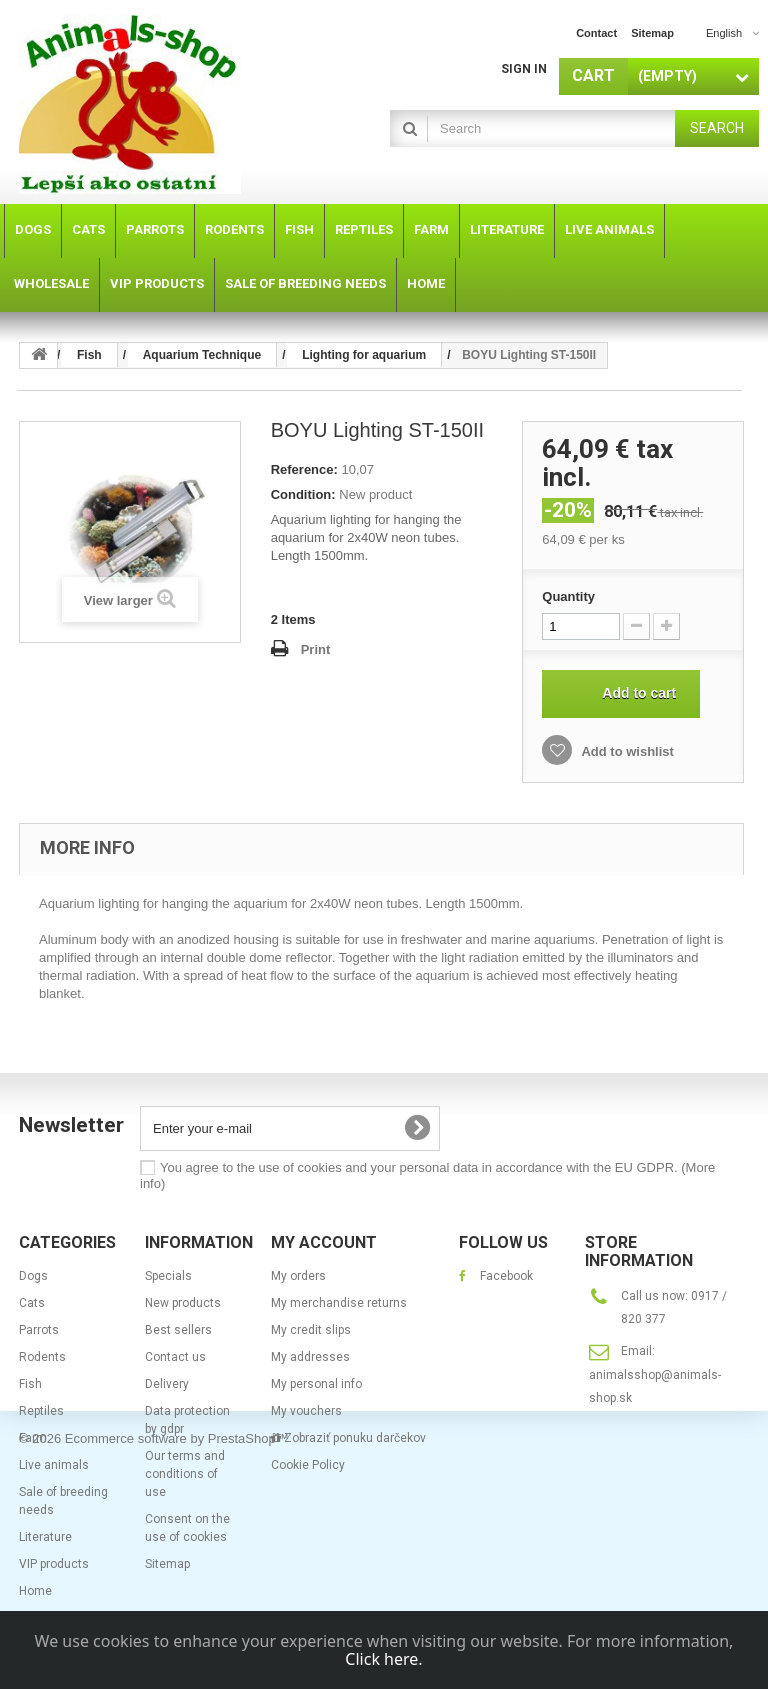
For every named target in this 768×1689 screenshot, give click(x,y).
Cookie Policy (308, 1465)
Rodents (42, 1357)
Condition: (303, 494)
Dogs (33, 1276)
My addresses (310, 1357)
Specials (168, 1276)
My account (324, 1242)
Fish (30, 1384)
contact (596, 33)
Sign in (524, 69)
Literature (45, 1537)
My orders (298, 1276)
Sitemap (167, 1564)
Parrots (39, 1330)
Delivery (167, 1384)
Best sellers (178, 1330)
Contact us (175, 1357)
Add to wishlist (626, 751)
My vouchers (306, 1411)
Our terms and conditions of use (185, 1474)
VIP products (54, 1564)
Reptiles (41, 1411)
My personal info (316, 1384)
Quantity (568, 596)
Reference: (304, 469)
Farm (33, 1438)
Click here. (383, 1659)
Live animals (54, 1465)
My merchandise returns (339, 1303)
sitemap (652, 33)
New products (183, 1303)
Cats (32, 1303)
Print (316, 649)
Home (35, 1591)
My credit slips (311, 1330)
